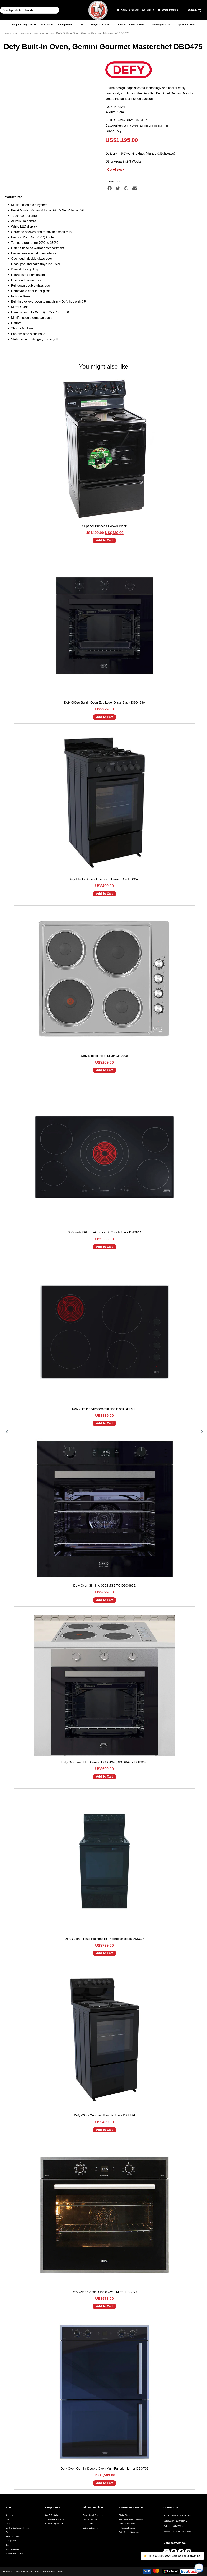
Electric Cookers (13, 2536)
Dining (8, 2545)
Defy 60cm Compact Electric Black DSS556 (104, 2115)
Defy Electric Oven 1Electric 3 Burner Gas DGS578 (104, 879)
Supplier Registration (54, 2524)
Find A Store (124, 2515)
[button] (109, 188)
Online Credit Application (93, 2515)
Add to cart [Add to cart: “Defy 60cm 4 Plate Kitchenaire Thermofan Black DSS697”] (104, 1953)
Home (6, 33)
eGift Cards (88, 2524)
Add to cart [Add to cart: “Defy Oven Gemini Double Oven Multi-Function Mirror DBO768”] (104, 2483)
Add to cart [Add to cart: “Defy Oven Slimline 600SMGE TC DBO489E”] (104, 1600)
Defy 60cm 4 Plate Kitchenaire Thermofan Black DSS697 (104, 1939)
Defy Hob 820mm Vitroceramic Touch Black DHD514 (104, 1232)
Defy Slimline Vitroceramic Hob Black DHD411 (104, 1409)
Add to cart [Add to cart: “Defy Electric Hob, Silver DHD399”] (104, 1070)
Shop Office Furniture (54, 2519)
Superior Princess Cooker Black (104, 526)
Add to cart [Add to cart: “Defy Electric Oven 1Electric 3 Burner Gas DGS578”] (104, 893)
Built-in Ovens (47, 33)
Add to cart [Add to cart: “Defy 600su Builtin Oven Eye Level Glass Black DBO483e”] (104, 717)
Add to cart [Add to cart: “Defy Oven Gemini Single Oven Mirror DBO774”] (104, 2306)
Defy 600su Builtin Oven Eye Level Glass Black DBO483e (104, 702)
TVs (7, 2519)
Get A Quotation (52, 2515)
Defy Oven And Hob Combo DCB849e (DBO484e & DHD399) (104, 1762)
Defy (118, 131)
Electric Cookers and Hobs (25, 33)
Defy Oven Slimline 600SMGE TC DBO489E (104, 1585)
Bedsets (9, 2515)
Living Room (11, 2541)
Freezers (9, 2532)
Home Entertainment (14, 2553)
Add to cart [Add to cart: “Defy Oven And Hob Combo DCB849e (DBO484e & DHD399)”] (104, 1776)
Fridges (9, 2524)
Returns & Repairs (127, 2528)
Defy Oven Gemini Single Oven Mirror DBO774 (104, 2292)
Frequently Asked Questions (131, 2519)
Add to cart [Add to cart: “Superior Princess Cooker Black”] (104, 540)
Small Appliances (13, 2549)
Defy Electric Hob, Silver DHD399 (104, 1056)
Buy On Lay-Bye (90, 2519)
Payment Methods (127, 2524)
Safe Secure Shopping (129, 2532)
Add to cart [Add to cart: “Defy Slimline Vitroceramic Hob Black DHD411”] (104, 1423)
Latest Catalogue (90, 2528)
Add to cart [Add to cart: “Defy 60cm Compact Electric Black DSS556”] (104, 2129)
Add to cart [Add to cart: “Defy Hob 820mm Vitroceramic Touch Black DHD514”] (104, 1246)
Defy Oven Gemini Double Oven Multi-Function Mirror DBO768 (104, 2468)
